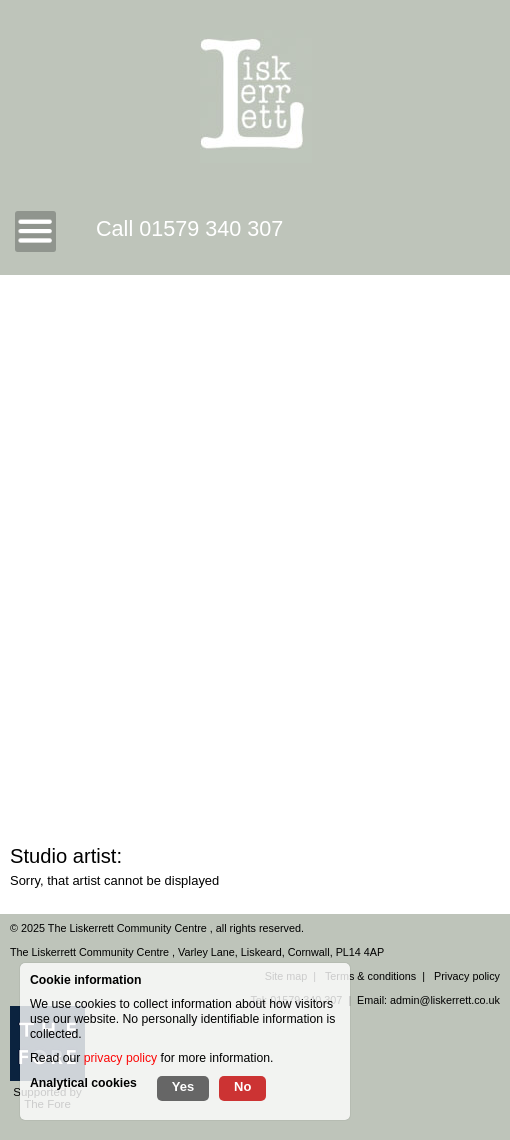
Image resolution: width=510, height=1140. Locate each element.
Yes (183, 1086)
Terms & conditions (370, 976)
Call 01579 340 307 (189, 228)
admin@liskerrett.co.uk (445, 1000)
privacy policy (120, 1058)
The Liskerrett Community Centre (129, 928)
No (242, 1086)
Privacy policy (467, 976)
